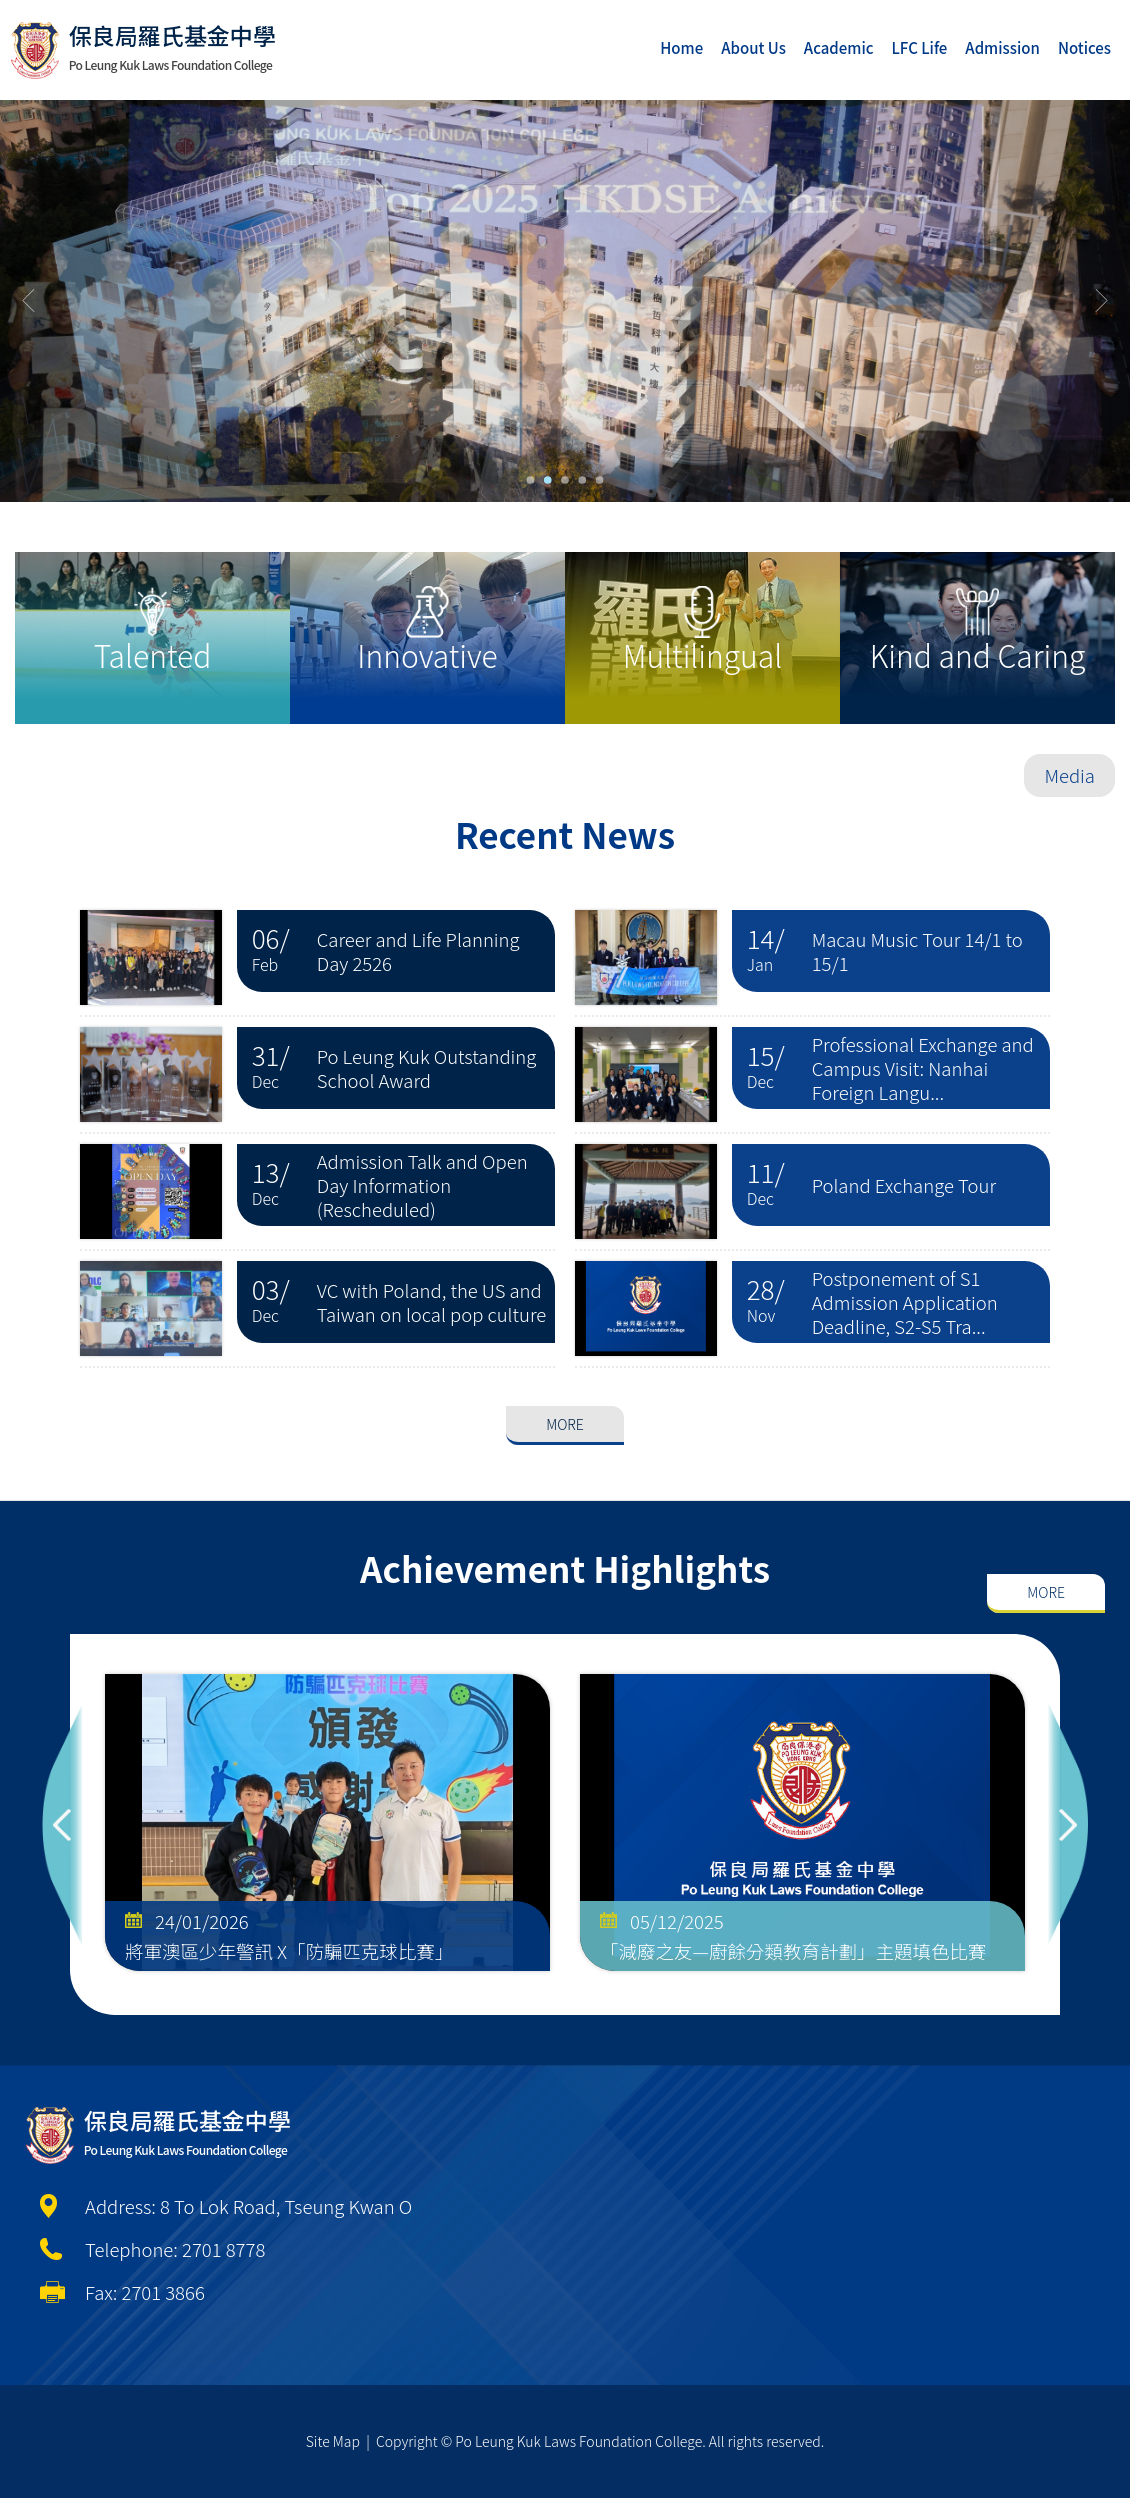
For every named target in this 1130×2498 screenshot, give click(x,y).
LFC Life (920, 47)
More (565, 1360)
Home (681, 47)
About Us (753, 47)
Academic (839, 47)
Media (1069, 775)
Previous (62, 1825)
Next (1068, 1825)
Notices (1084, 47)
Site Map (333, 2441)
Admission (1002, 47)
